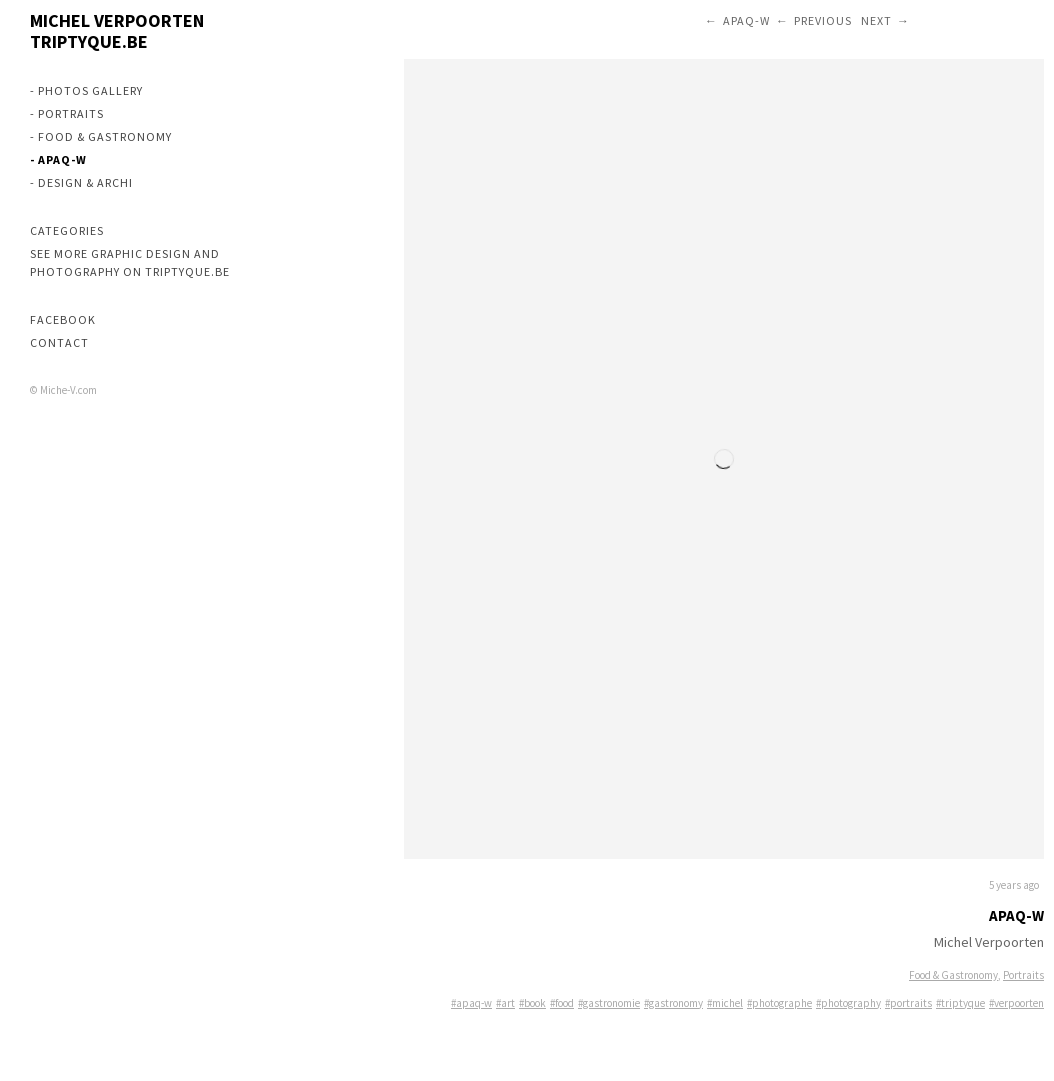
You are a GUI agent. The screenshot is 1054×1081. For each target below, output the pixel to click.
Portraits (1023, 975)
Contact (59, 342)
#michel (725, 1003)
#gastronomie (609, 1003)
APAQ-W (746, 20)
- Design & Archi (81, 182)
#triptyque (960, 1003)
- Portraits (67, 113)
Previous (823, 20)
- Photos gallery (86, 90)
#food (562, 1003)
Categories (67, 230)
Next (876, 20)
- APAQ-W (58, 159)
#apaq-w (471, 1003)
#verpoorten (1016, 1003)
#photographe (779, 1003)
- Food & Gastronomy (101, 136)
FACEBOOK (63, 319)
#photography (848, 1003)
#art (505, 1003)
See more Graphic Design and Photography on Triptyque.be (130, 262)
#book (532, 1003)
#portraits (908, 1003)
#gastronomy (673, 1003)
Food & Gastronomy (953, 975)
